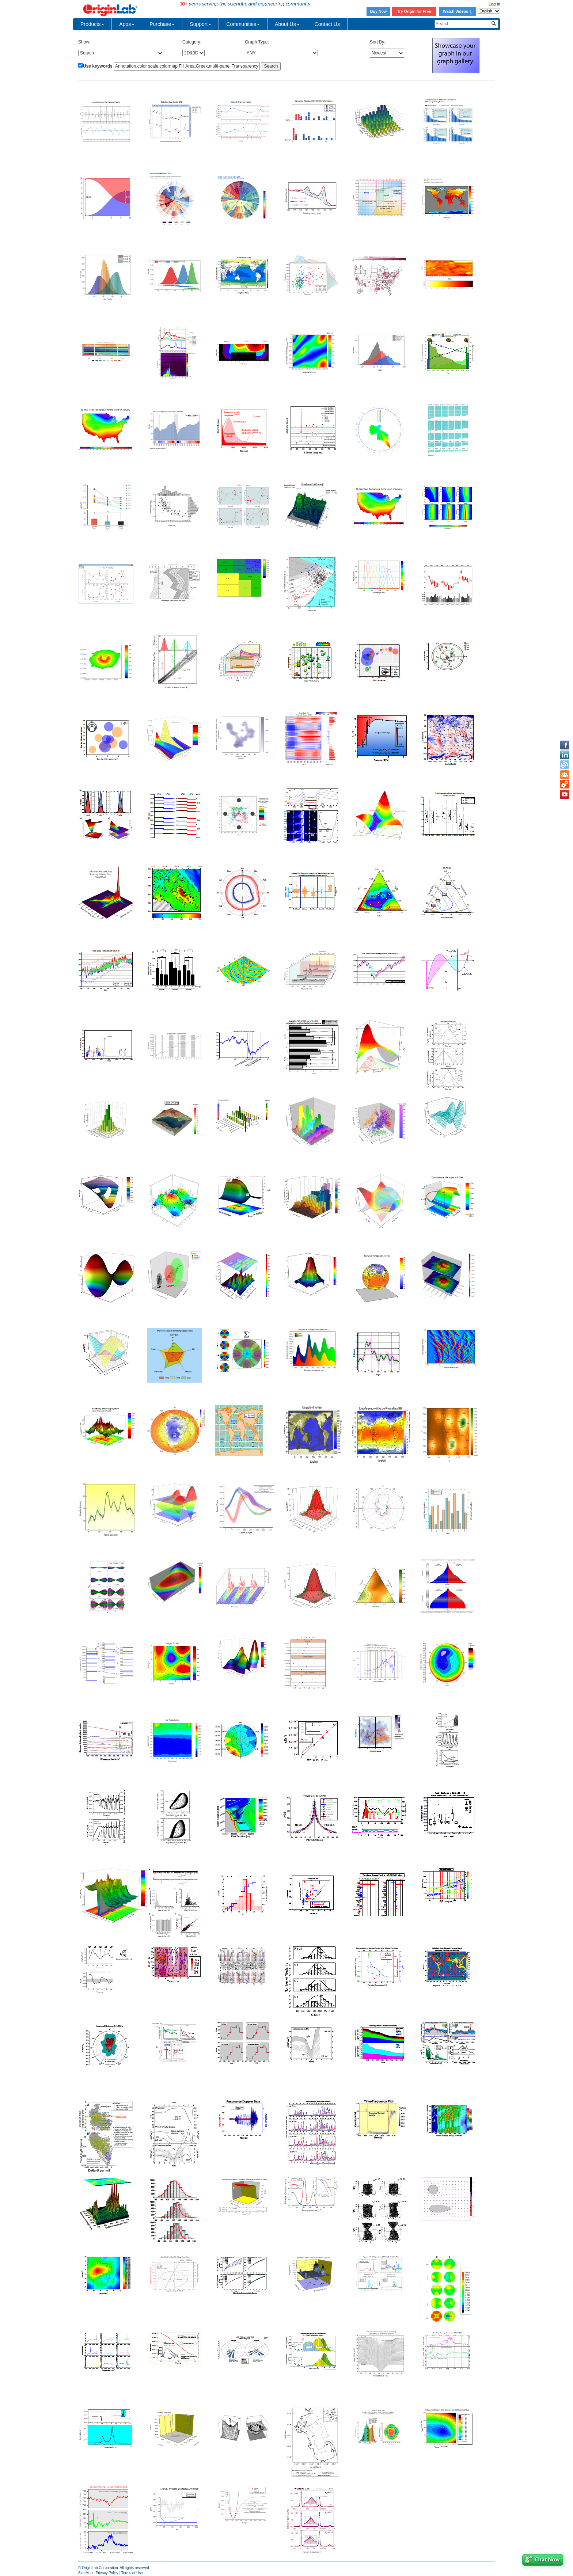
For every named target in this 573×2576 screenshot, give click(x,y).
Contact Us (327, 24)
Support (200, 24)
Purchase (162, 24)
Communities (243, 24)
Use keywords (98, 66)
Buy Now (378, 11)
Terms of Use (132, 2573)
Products (92, 24)
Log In (494, 4)
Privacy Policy (107, 2573)
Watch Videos (457, 11)
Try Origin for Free (414, 11)
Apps (126, 24)
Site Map (85, 2573)
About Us (287, 24)
